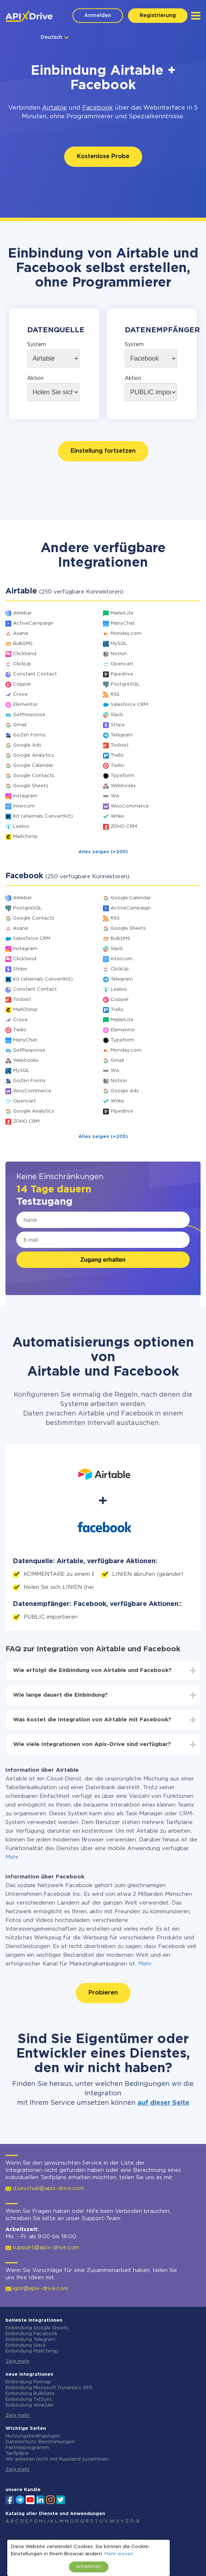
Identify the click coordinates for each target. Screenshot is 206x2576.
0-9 (134, 2521)
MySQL (119, 644)
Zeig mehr (17, 2361)
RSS (115, 695)
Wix (115, 796)
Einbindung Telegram (30, 2340)
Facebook (97, 108)
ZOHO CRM (124, 827)
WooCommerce (130, 806)
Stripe (118, 725)
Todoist (120, 745)
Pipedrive (122, 674)
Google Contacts (33, 776)
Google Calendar (33, 766)
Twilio (117, 766)
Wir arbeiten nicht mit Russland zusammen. (57, 2459)
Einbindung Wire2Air (29, 2405)
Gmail (19, 725)
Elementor (25, 705)
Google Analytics (33, 755)
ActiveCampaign (33, 623)
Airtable (54, 108)
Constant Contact (35, 674)
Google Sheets (30, 786)
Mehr (12, 1857)
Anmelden (97, 15)
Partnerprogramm (27, 2448)
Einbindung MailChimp (31, 2351)
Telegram (122, 735)
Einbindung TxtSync (29, 2400)
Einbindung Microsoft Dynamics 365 (48, 2388)
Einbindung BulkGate (30, 2394)
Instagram (25, 796)
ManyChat (123, 623)
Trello (117, 755)
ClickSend (24, 654)
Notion (119, 654)
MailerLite (122, 613)
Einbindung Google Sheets (37, 2328)
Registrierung (158, 15)
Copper (22, 684)
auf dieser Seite (163, 2103)
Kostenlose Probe (103, 156)
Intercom (24, 806)
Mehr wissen (118, 2554)
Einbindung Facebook (31, 2334)
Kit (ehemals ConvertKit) (43, 816)
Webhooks (123, 786)
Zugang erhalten (103, 1260)
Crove (20, 695)
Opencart (122, 664)
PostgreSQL (125, 684)
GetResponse (29, 715)
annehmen (88, 2567)
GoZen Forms (29, 735)
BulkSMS (23, 644)
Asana (20, 634)
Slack (117, 715)
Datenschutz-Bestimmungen (40, 2442)
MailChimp (25, 837)
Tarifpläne (17, 2454)
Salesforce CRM (129, 705)
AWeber (22, 613)
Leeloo (21, 827)
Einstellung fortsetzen (103, 451)
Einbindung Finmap (28, 2382)
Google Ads (27, 745)
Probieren (103, 1993)
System (36, 344)
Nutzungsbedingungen (32, 2436)
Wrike (117, 816)
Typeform (122, 776)
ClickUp (22, 664)
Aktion (35, 378)
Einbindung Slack (25, 2345)
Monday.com (126, 634)
